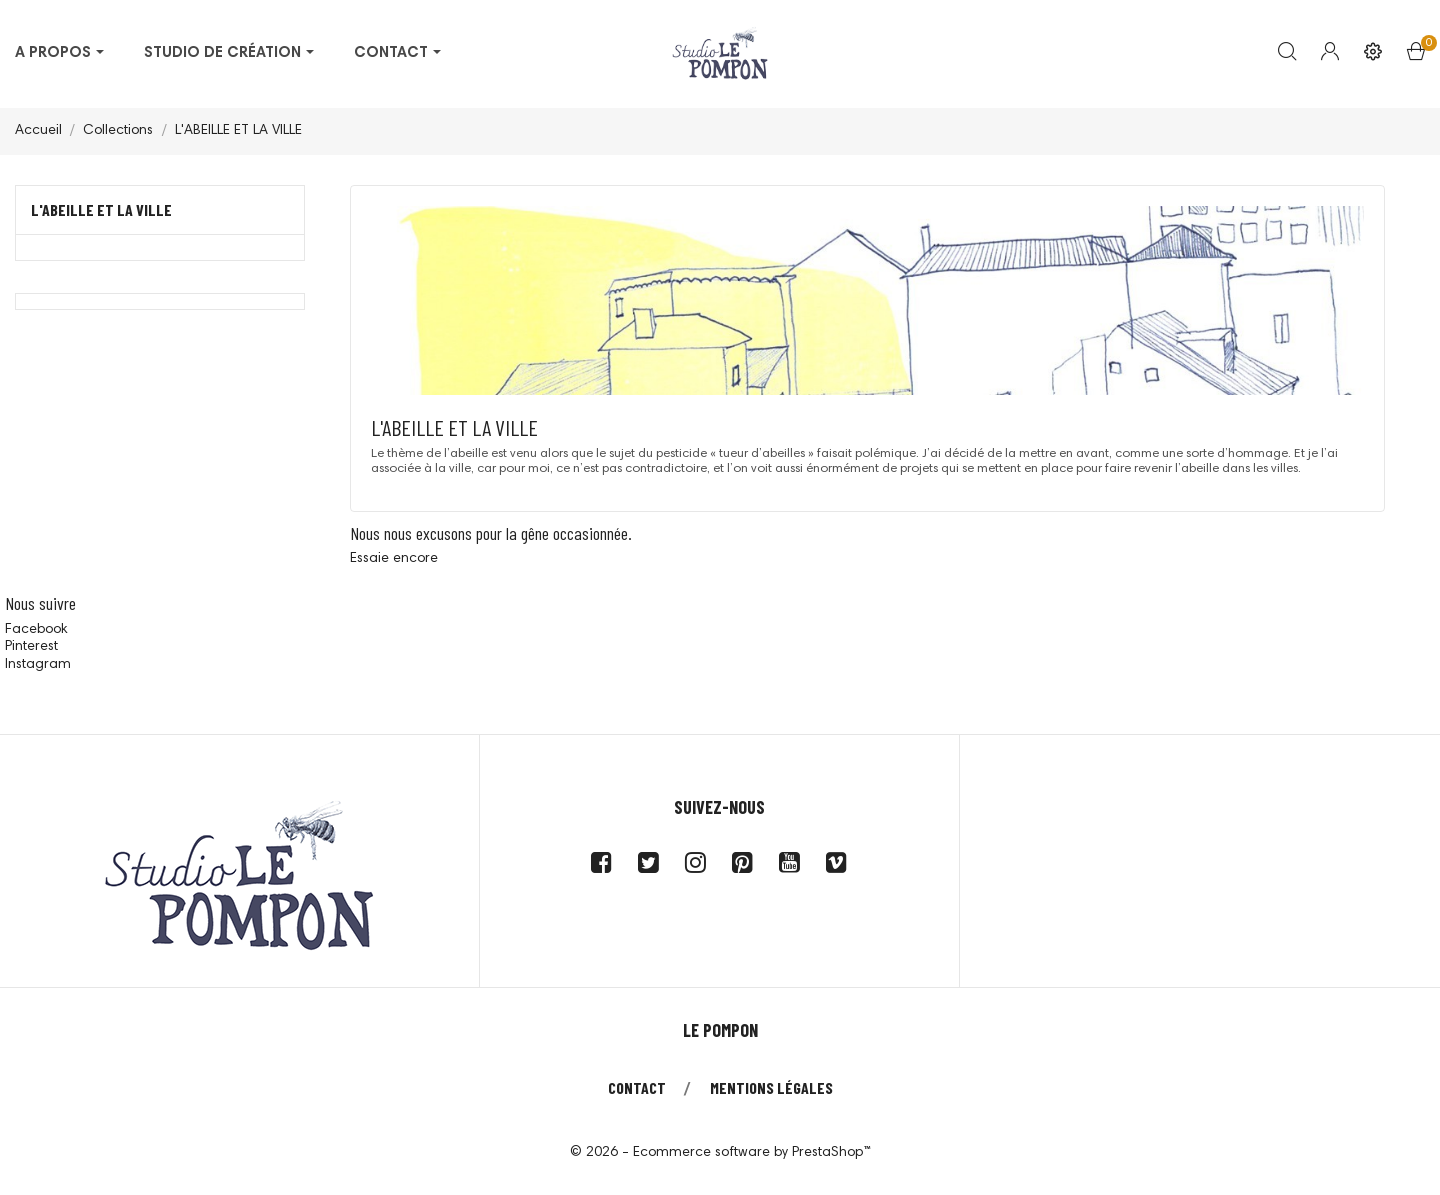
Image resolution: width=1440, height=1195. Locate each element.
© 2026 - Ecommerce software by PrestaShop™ (720, 1153)
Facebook (36, 630)
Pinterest (31, 647)
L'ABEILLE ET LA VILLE (101, 209)
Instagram (38, 665)
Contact (637, 1087)
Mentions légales (771, 1087)
